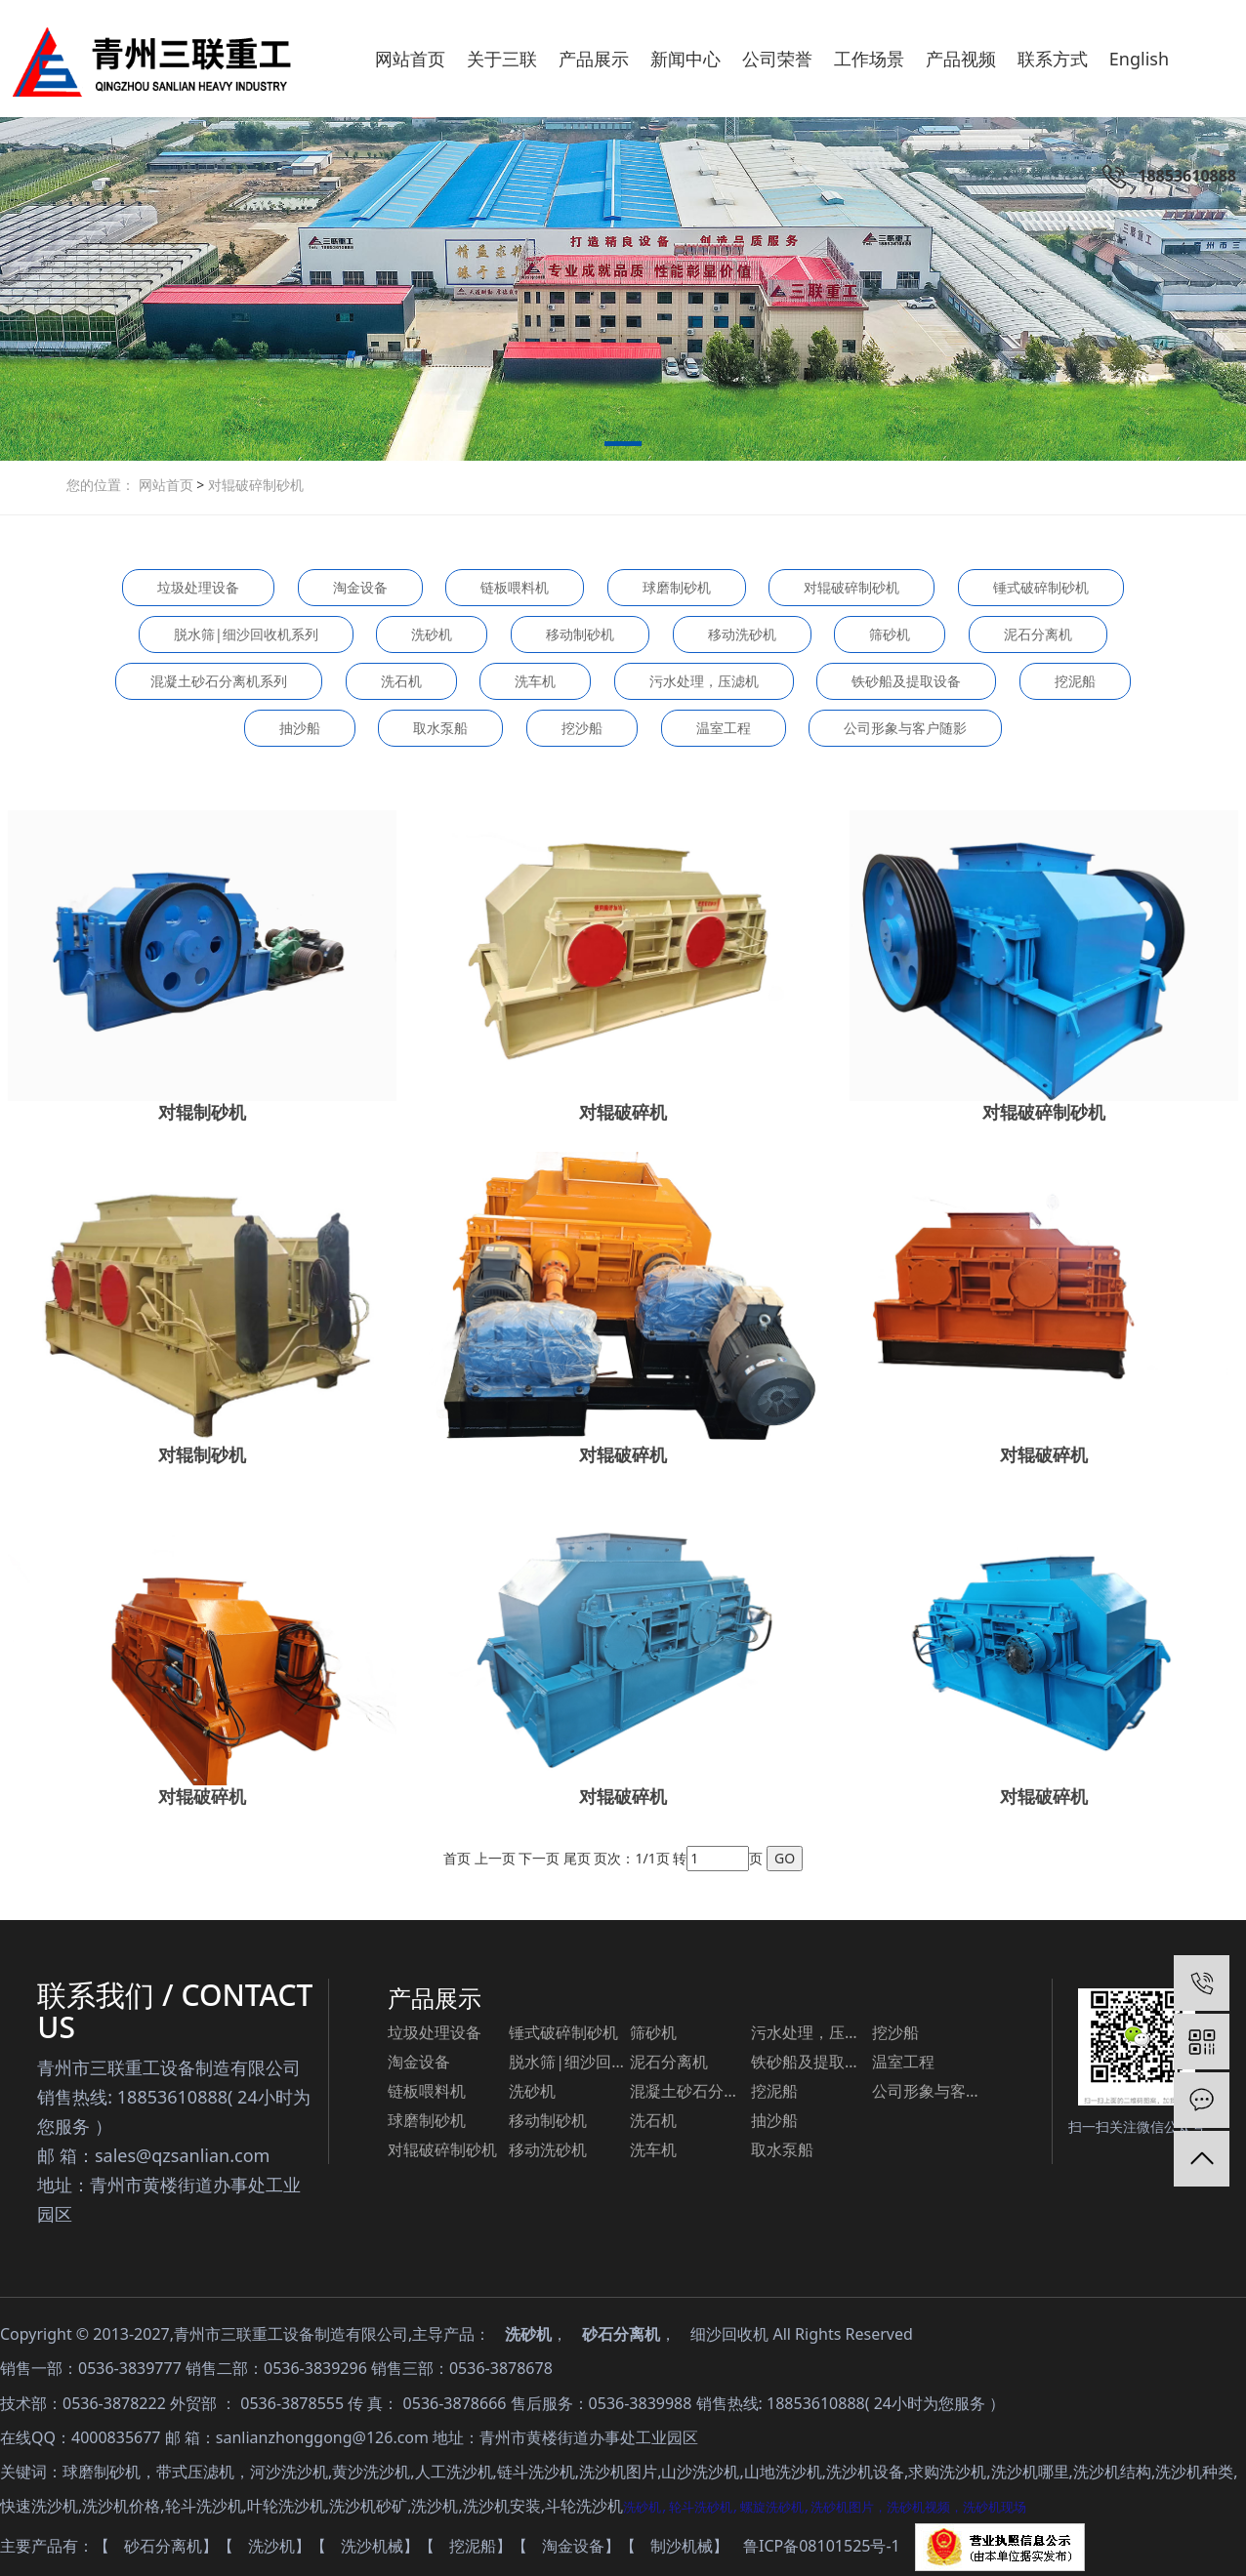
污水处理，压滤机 (704, 681)
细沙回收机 (729, 2334)
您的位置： (100, 484)
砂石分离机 (621, 2334)
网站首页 (168, 484)
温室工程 (723, 727)
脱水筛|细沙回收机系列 (246, 634)
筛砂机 (889, 634)
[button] (623, 447)
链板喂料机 (514, 587)
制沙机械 (681, 2545)
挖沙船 (581, 727)
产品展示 (434, 1998)
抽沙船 (299, 727)
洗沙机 (271, 2545)
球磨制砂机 (677, 587)
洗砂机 (431, 634)
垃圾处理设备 (198, 587)
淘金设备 (360, 587)
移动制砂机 (580, 634)
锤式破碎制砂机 (1041, 587)
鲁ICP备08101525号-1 (821, 2545)
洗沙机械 (372, 2545)
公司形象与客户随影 (905, 727)
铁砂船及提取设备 (906, 681)
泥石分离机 (1038, 634)
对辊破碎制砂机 (254, 484)
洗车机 (535, 681)
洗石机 (401, 681)
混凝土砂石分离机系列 (218, 681)
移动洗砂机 (742, 634)
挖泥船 (1075, 681)
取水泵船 (440, 727)
